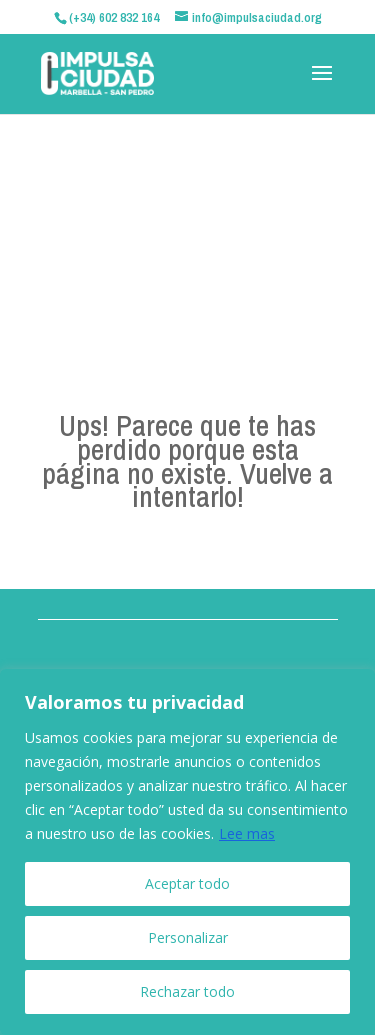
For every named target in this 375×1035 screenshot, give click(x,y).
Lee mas (247, 833)
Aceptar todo (187, 883)
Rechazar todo (187, 991)
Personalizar (188, 937)
